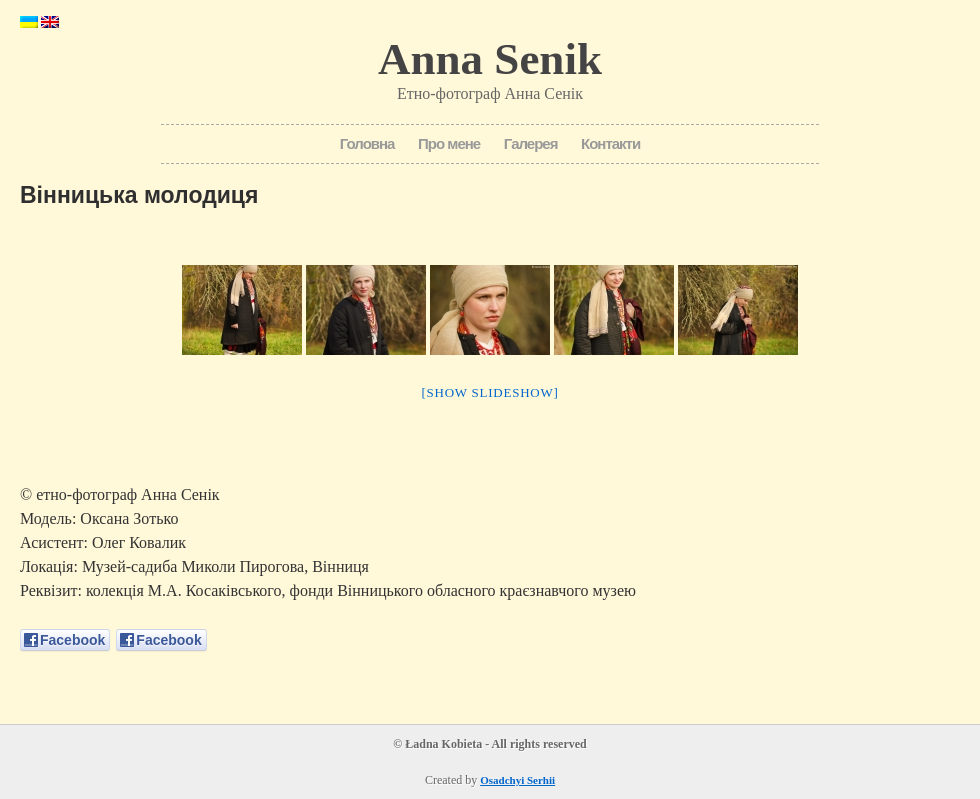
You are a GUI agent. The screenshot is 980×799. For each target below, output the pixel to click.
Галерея (531, 143)
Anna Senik (490, 59)
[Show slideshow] (489, 392)
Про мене (449, 143)
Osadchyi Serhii (517, 780)
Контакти (610, 143)
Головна (367, 143)
